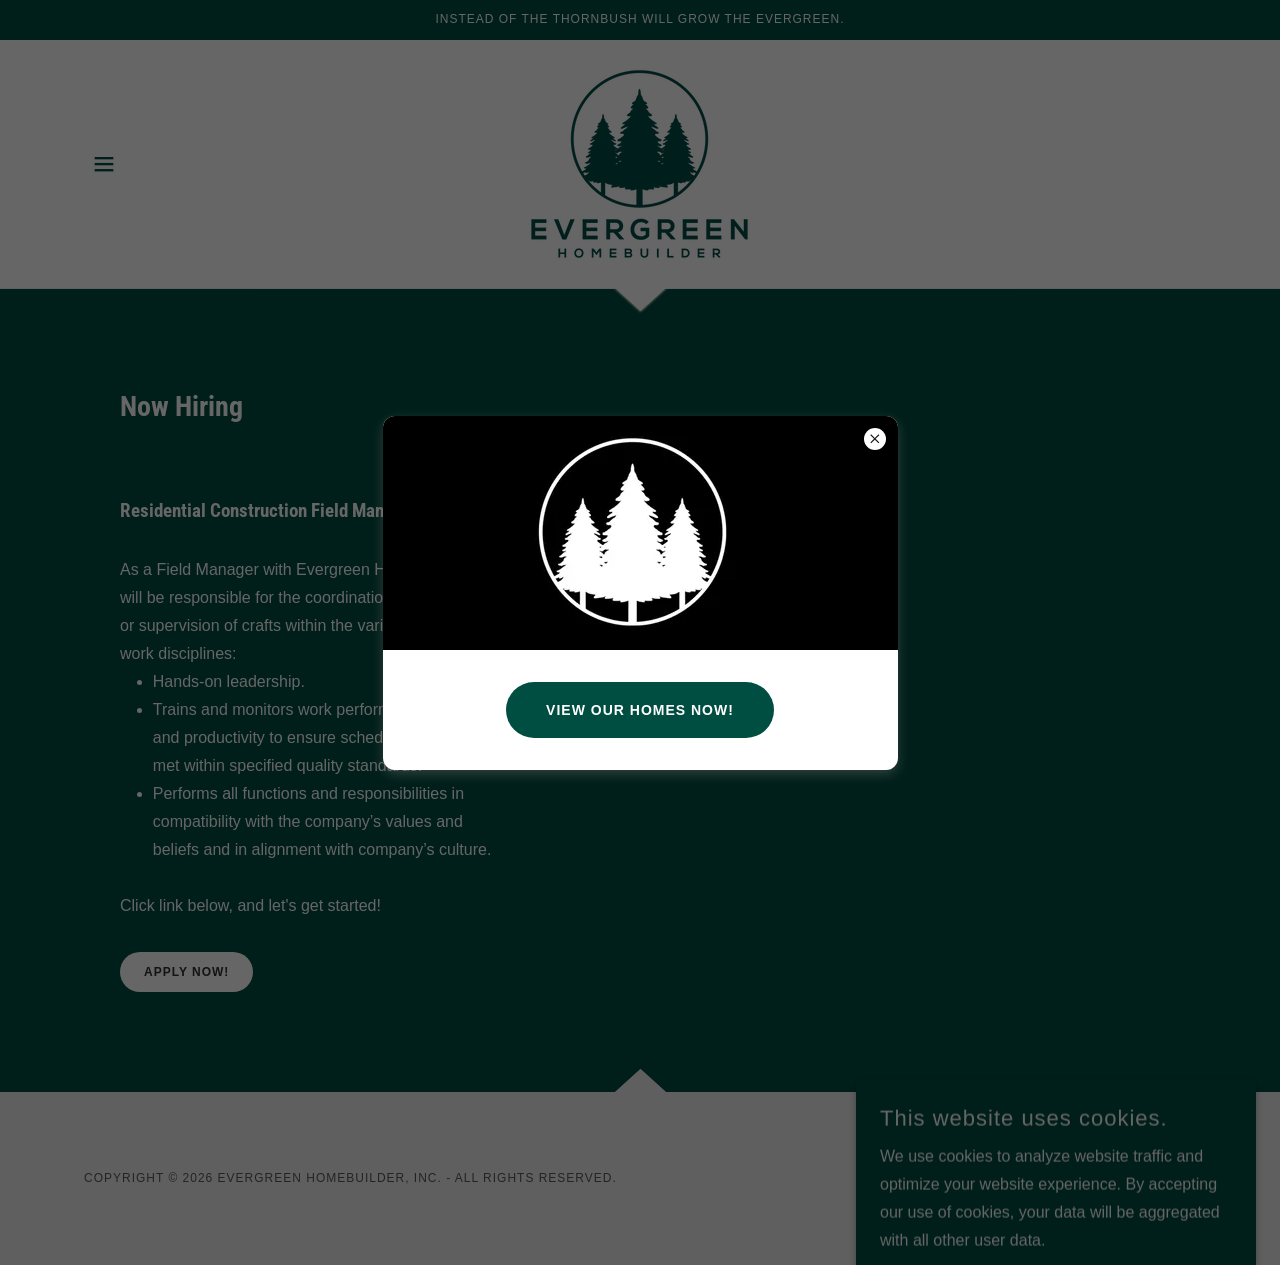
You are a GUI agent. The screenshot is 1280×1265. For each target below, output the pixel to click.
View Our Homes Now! (640, 710)
